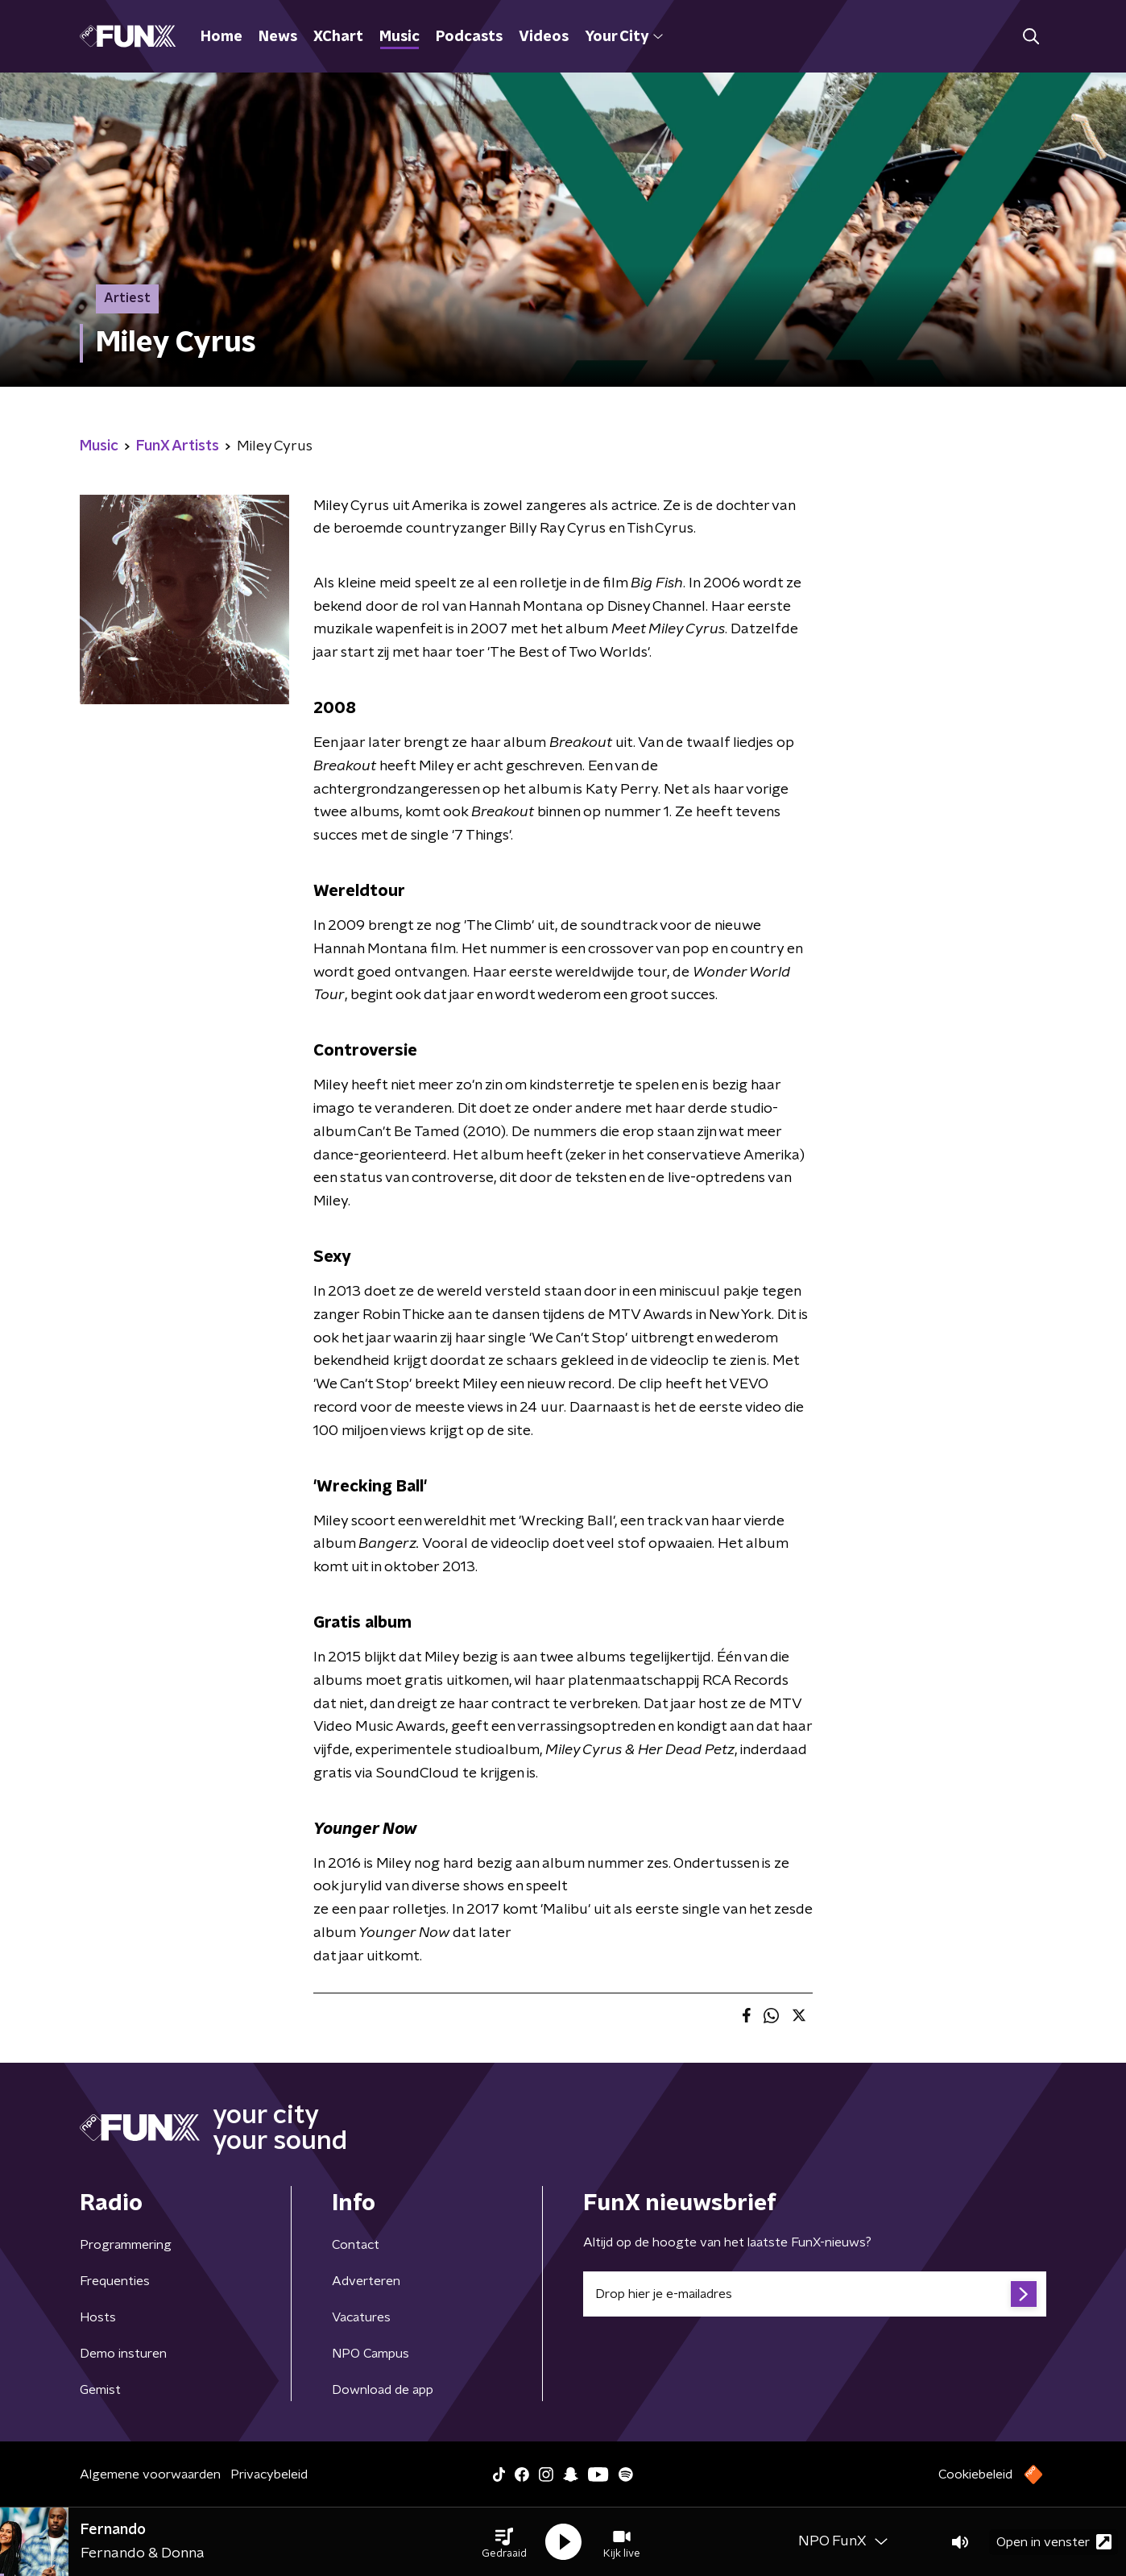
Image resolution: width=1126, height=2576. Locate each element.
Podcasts (469, 37)
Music (399, 37)
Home (221, 37)
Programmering (126, 2244)
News (278, 37)
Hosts (98, 2317)
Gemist (100, 2389)
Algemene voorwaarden (150, 2474)
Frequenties (115, 2281)
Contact (355, 2244)
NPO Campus (370, 2353)
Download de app (382, 2389)
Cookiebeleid (975, 2474)
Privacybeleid (269, 2474)
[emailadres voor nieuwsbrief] (814, 2294)
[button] (504, 2542)
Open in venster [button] (1054, 2541)
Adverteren (366, 2281)
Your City (624, 37)
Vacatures (361, 2317)
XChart (338, 37)
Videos (544, 37)
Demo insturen (123, 2353)
